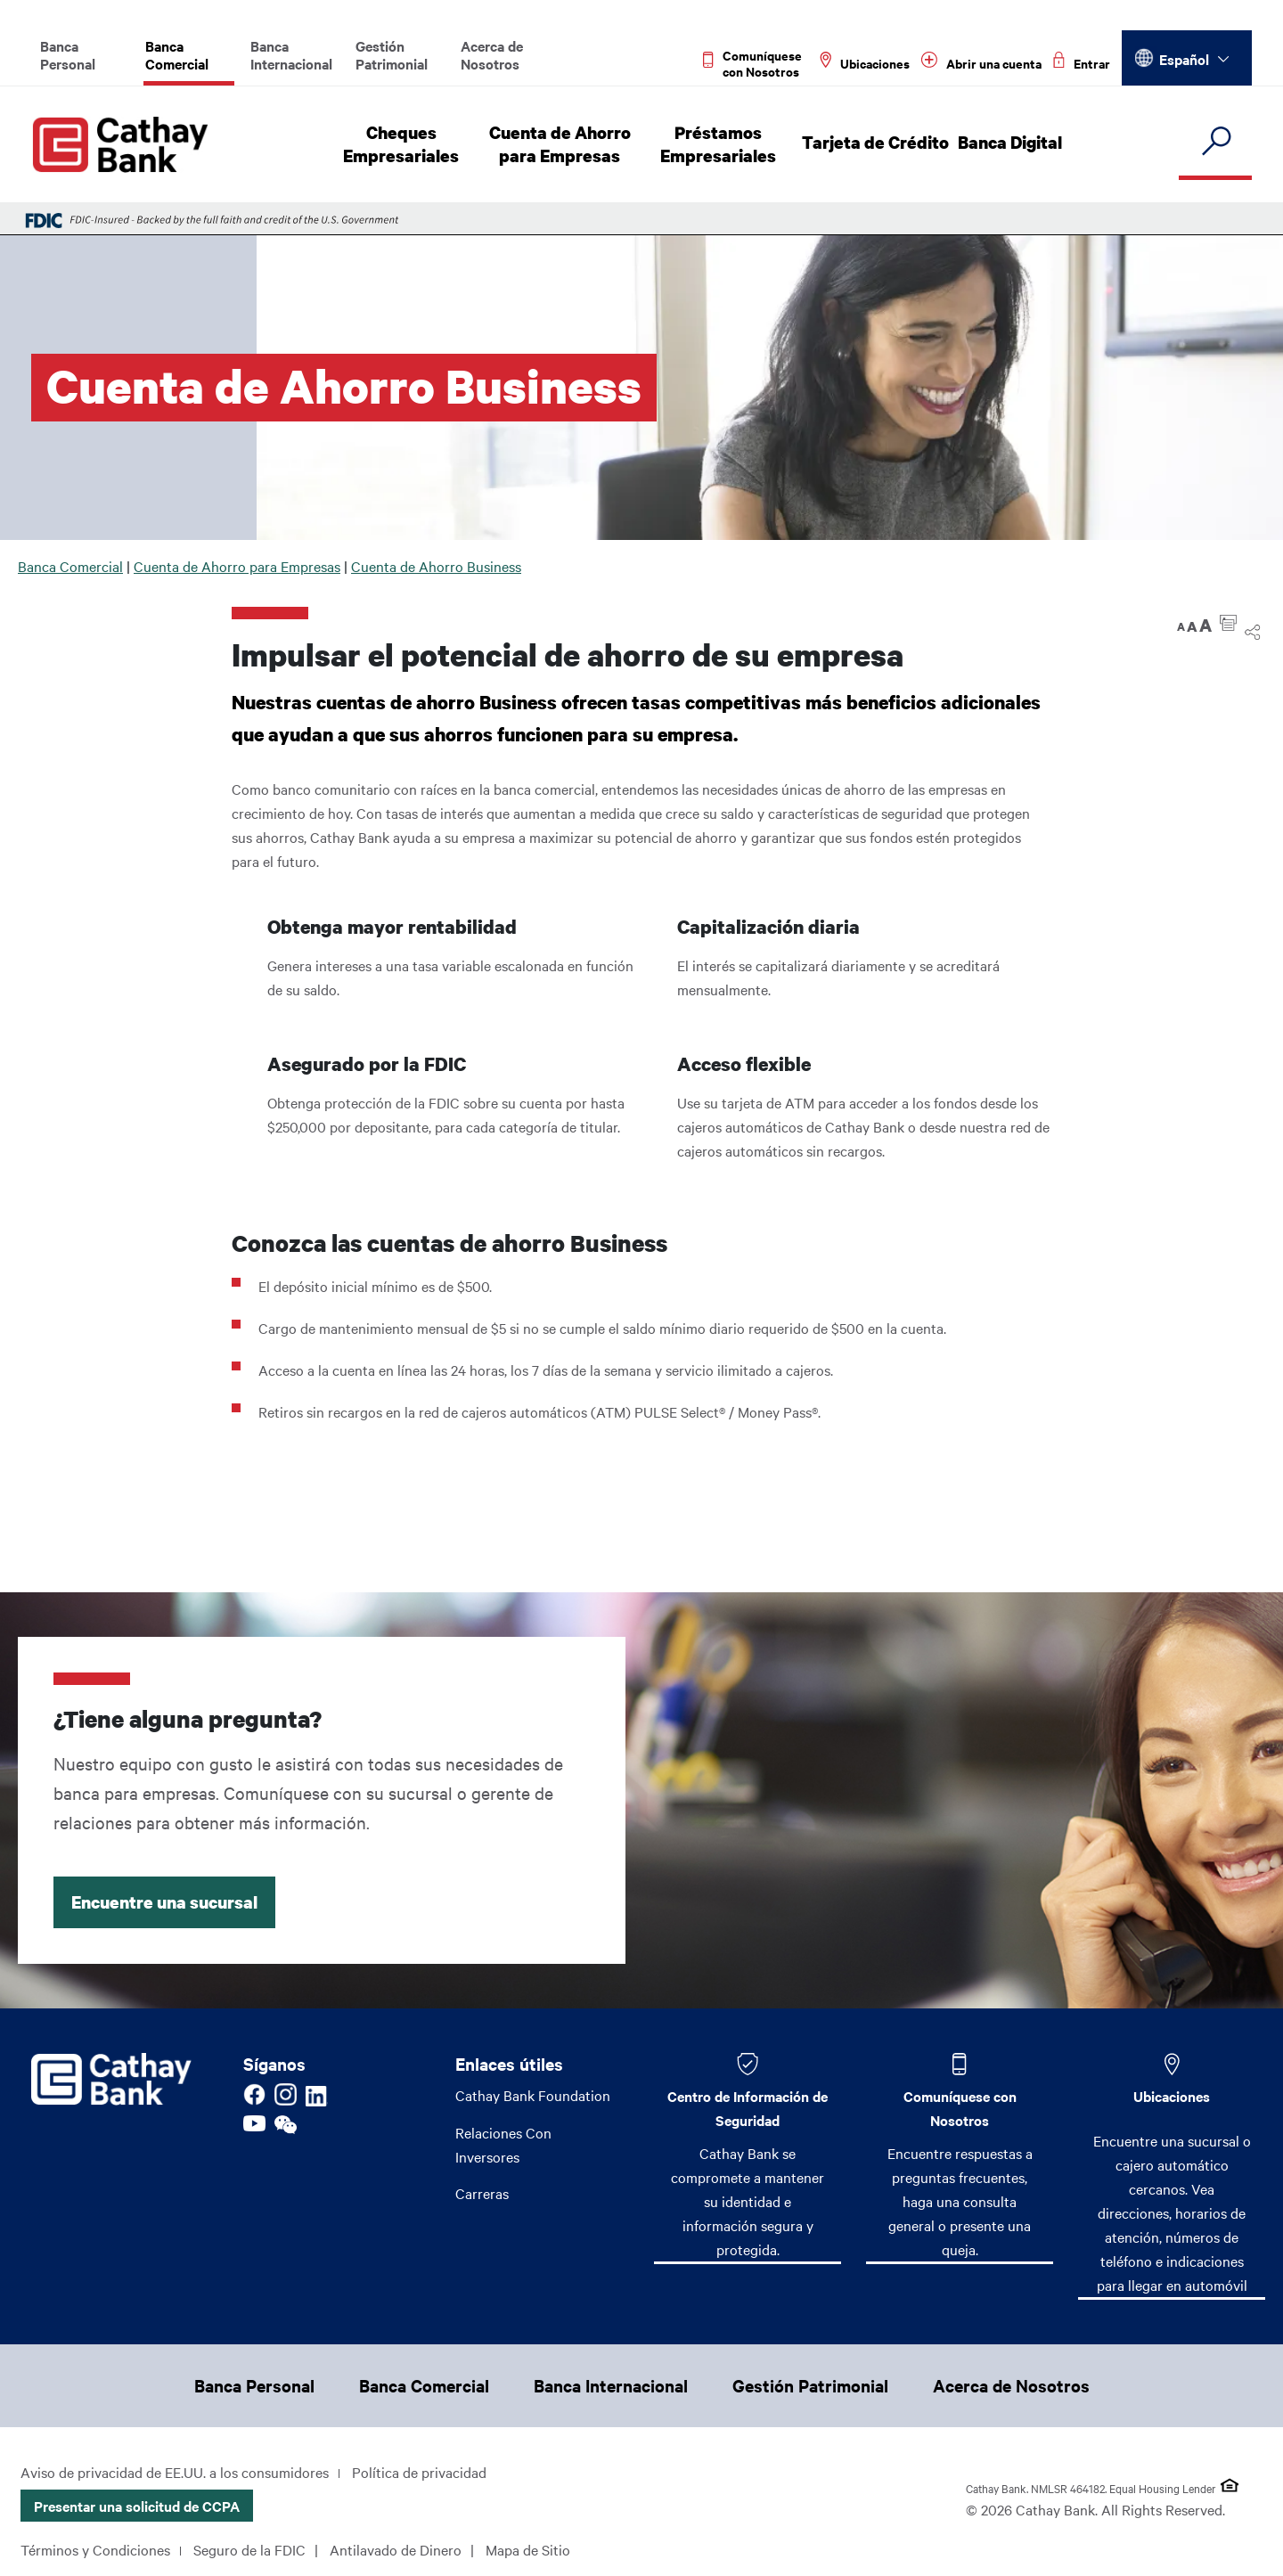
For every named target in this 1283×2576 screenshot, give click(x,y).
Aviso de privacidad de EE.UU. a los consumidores (174, 2472)
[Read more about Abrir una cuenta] (981, 63)
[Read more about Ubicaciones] (865, 63)
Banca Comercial (176, 54)
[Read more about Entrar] (1081, 63)
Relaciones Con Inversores (503, 2144)
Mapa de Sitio (528, 2549)
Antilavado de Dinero (396, 2549)
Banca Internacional (291, 54)
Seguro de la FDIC (249, 2549)
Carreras (482, 2194)
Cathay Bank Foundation (532, 2095)
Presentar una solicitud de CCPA (137, 2505)
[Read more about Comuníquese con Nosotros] (755, 63)
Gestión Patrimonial (391, 54)
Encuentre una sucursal (164, 1902)
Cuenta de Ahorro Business (436, 566)
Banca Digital (1008, 142)
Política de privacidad (419, 2472)
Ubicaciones (1171, 2096)
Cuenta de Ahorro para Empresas (564, 144)
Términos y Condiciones (95, 2549)
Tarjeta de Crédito (877, 142)
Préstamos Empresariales (722, 144)
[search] (1215, 142)
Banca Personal (67, 54)
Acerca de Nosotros (492, 54)
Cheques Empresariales (405, 144)
